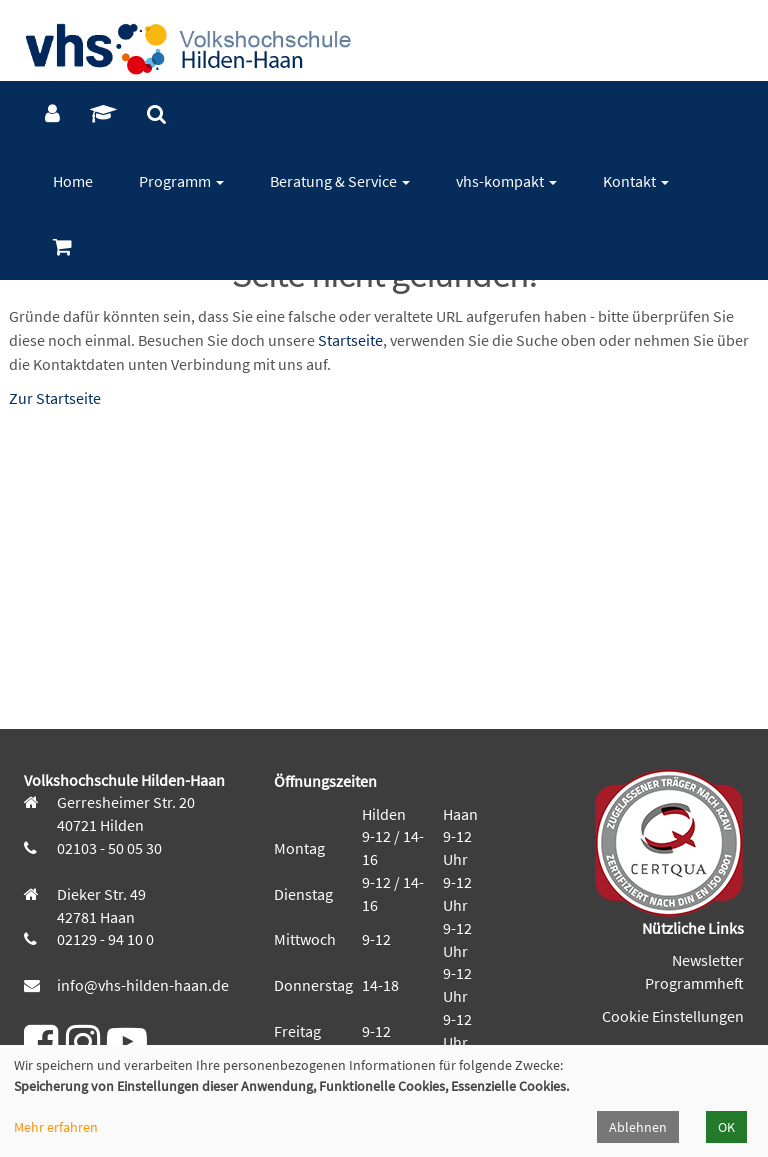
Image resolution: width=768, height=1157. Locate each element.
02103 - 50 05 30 (108, 848)
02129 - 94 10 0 (104, 939)
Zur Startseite (55, 398)
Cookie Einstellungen (673, 1016)
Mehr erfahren (56, 1127)
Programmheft (694, 983)
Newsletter (708, 960)
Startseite (350, 340)
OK (726, 1127)
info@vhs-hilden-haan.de (141, 985)
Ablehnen (638, 1127)
